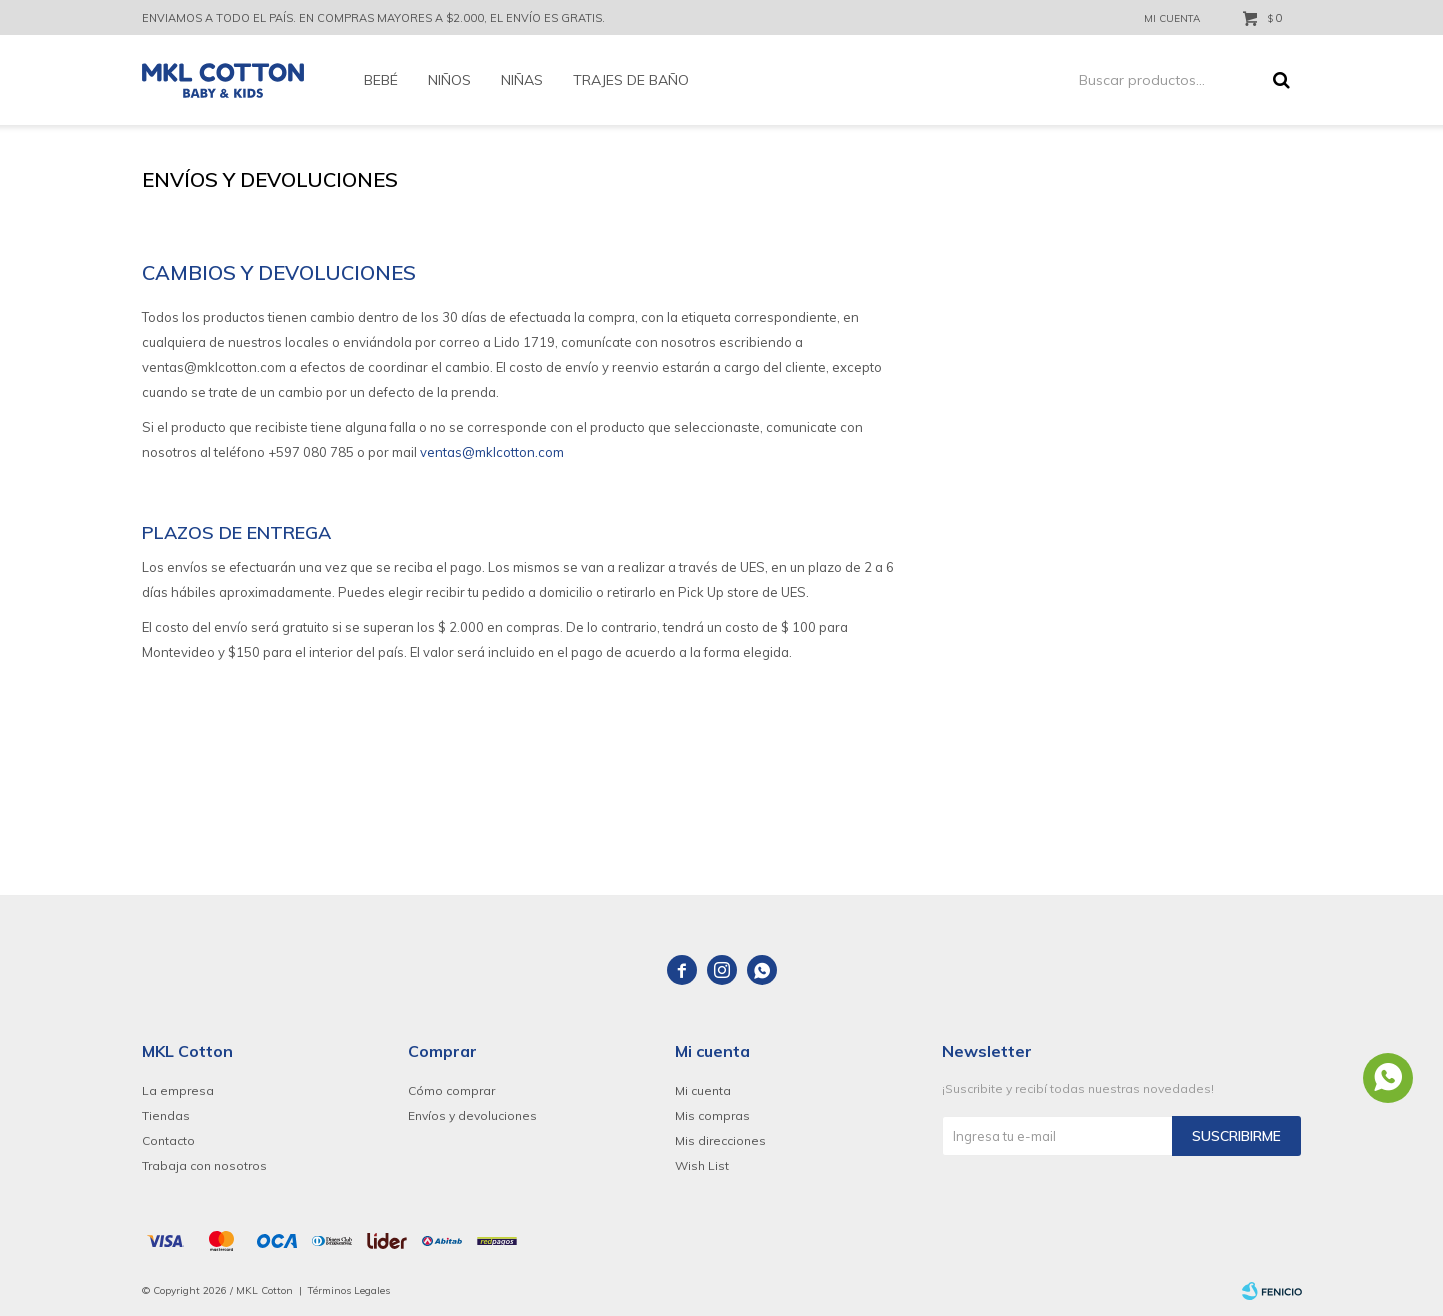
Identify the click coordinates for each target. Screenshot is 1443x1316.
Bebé (381, 80)
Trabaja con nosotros (204, 1165)
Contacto (168, 1140)
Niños (449, 80)
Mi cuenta (703, 1090)
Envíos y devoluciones (472, 1115)
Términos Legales (349, 1290)
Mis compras (712, 1115)
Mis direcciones (720, 1140)
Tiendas (166, 1115)
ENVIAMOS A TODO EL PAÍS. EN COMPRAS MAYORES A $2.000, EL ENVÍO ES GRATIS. (373, 18)
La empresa (178, 1090)
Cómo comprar (451, 1090)
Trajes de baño (631, 80)
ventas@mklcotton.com (492, 452)
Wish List (702, 1165)
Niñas (522, 80)
